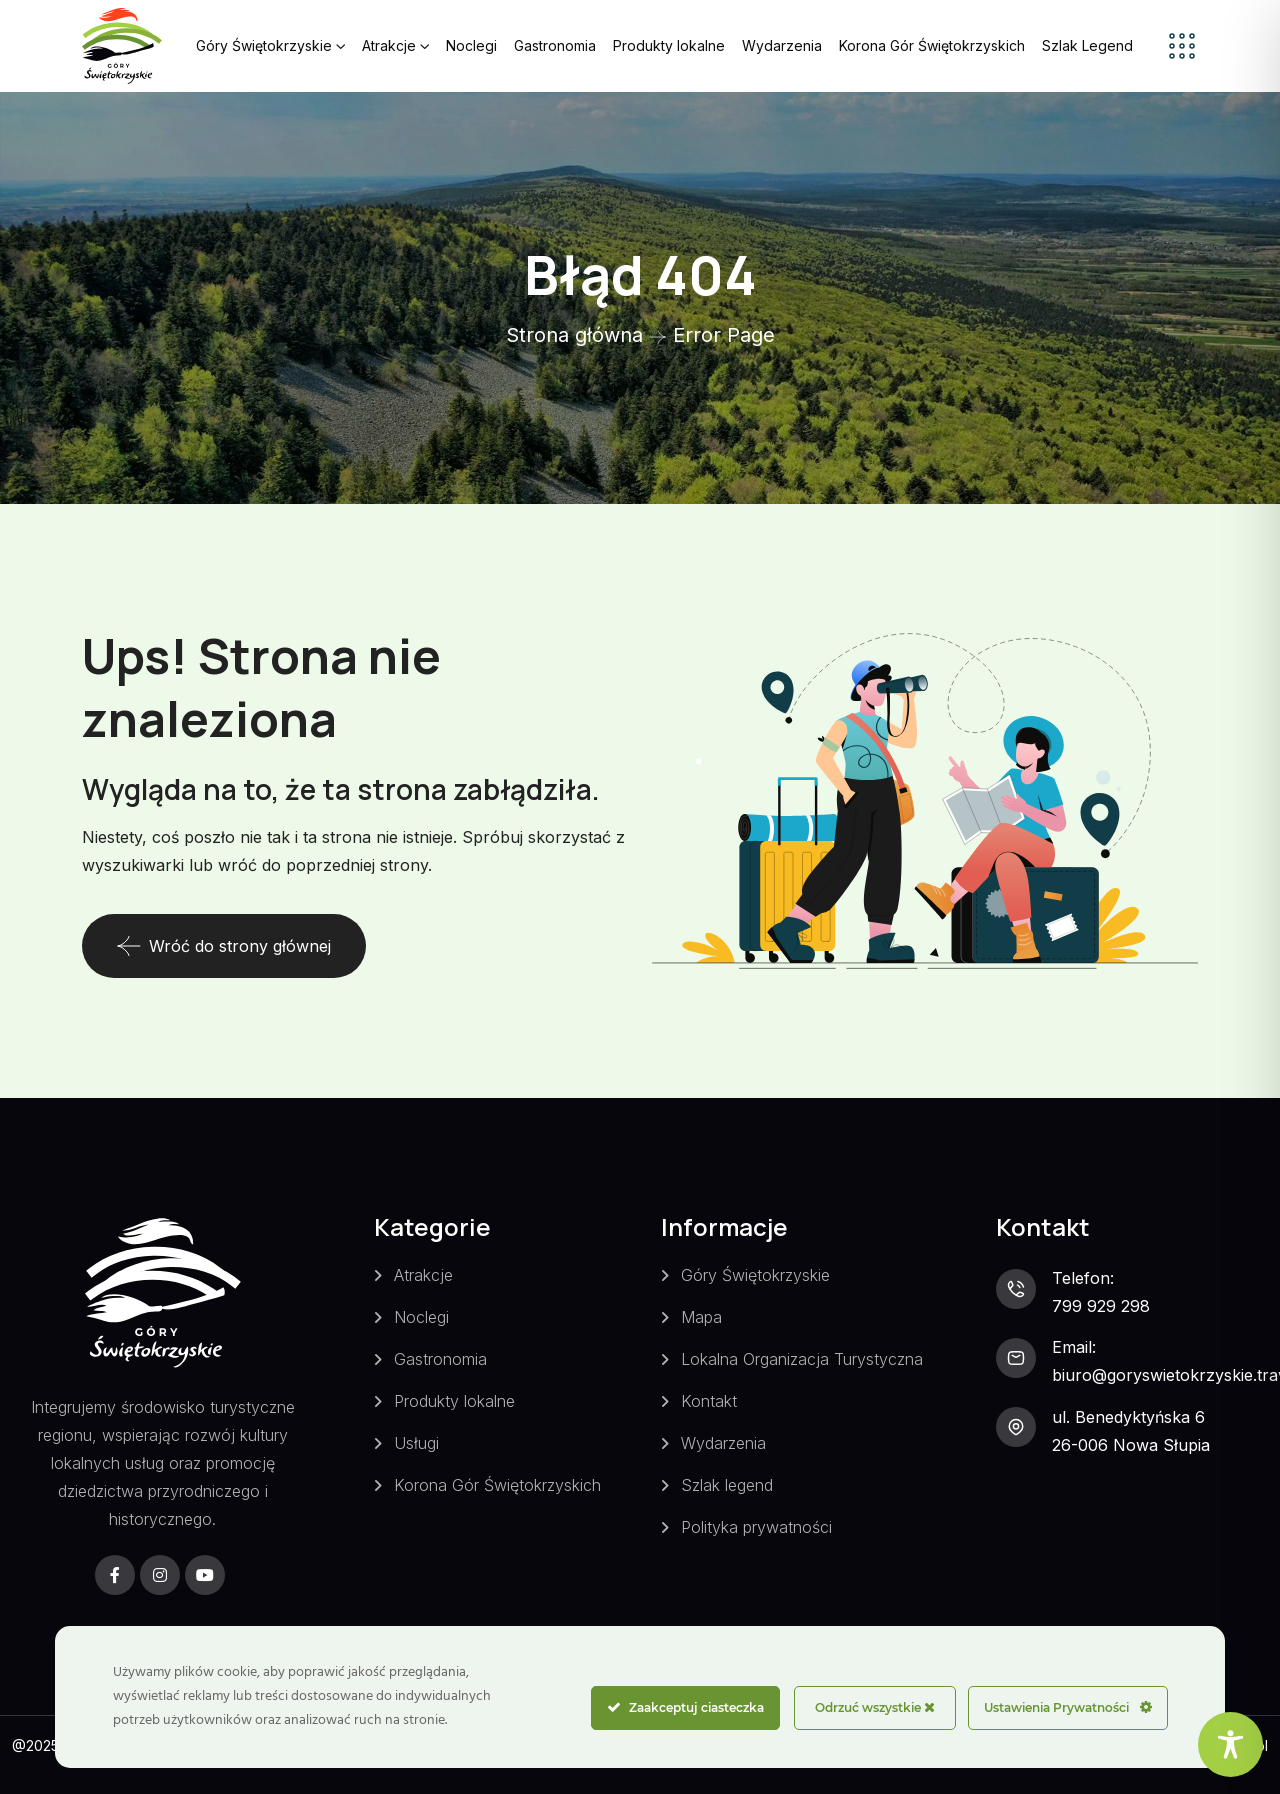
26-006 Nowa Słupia (1131, 1445)
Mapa (701, 1317)
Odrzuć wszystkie (875, 1707)
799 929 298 (1101, 1306)
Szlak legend (727, 1485)
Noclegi (471, 45)
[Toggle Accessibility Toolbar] (1230, 1744)
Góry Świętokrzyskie (264, 45)
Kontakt (709, 1401)
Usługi (416, 1443)
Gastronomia (555, 45)
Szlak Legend (1087, 45)
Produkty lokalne (669, 45)
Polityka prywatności (756, 1527)
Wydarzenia (782, 45)
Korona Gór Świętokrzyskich (932, 45)
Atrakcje (389, 45)
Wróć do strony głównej (224, 946)
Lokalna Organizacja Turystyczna (802, 1359)
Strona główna (574, 335)
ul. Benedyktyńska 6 (1128, 1417)
